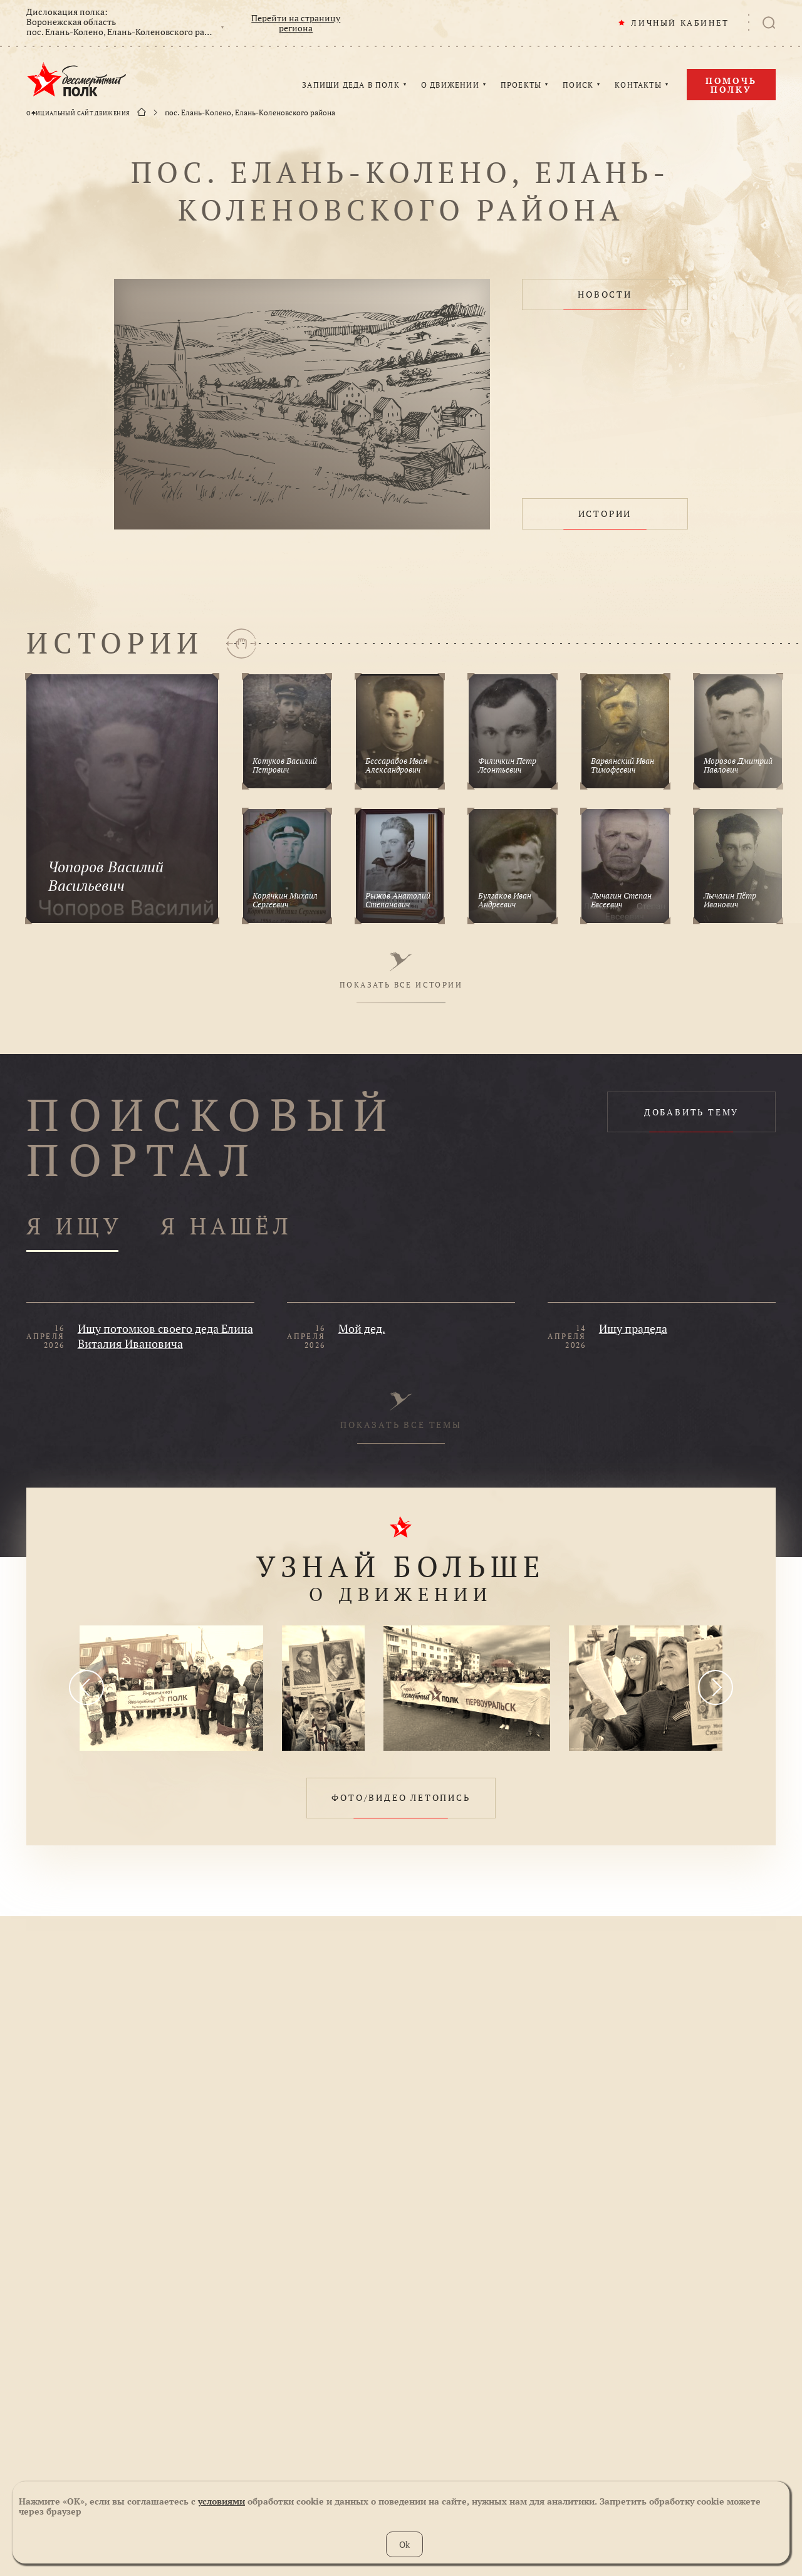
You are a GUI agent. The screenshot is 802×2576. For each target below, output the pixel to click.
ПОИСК (578, 85)
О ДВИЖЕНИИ (450, 85)
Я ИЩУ (74, 1227)
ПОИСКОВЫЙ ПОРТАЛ (211, 1137)
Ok (404, 2544)
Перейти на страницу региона (295, 23)
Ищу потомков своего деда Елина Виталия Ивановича (165, 1336)
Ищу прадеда (633, 1328)
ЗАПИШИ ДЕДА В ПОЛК (351, 85)
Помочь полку (731, 85)
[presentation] (86, 1687)
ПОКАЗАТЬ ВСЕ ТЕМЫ (401, 1411)
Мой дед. (361, 1328)
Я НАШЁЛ (226, 1227)
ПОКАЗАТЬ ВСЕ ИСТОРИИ (401, 970)
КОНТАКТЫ (638, 85)
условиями (221, 2501)
